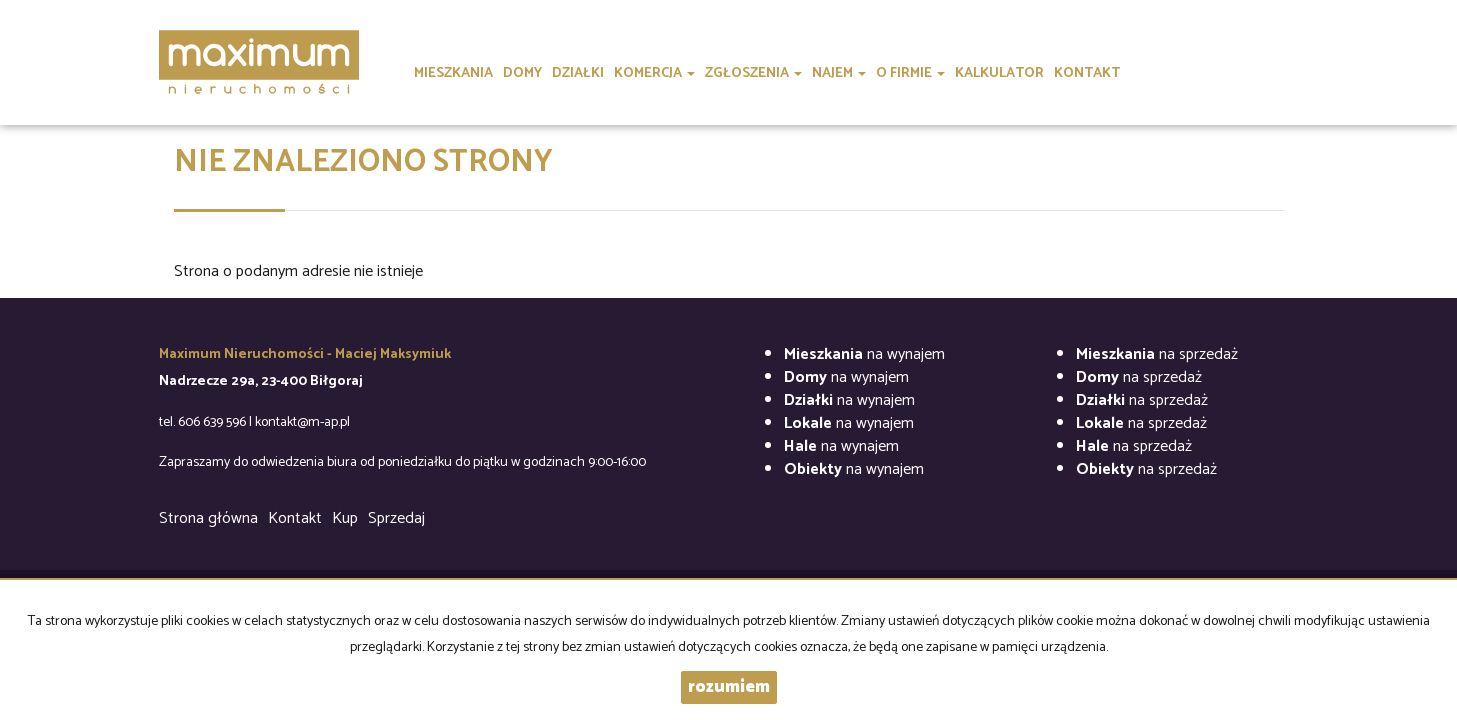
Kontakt (295, 518)
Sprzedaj (396, 518)
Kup (345, 518)
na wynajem (864, 354)
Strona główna (208, 518)
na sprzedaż (1157, 354)
